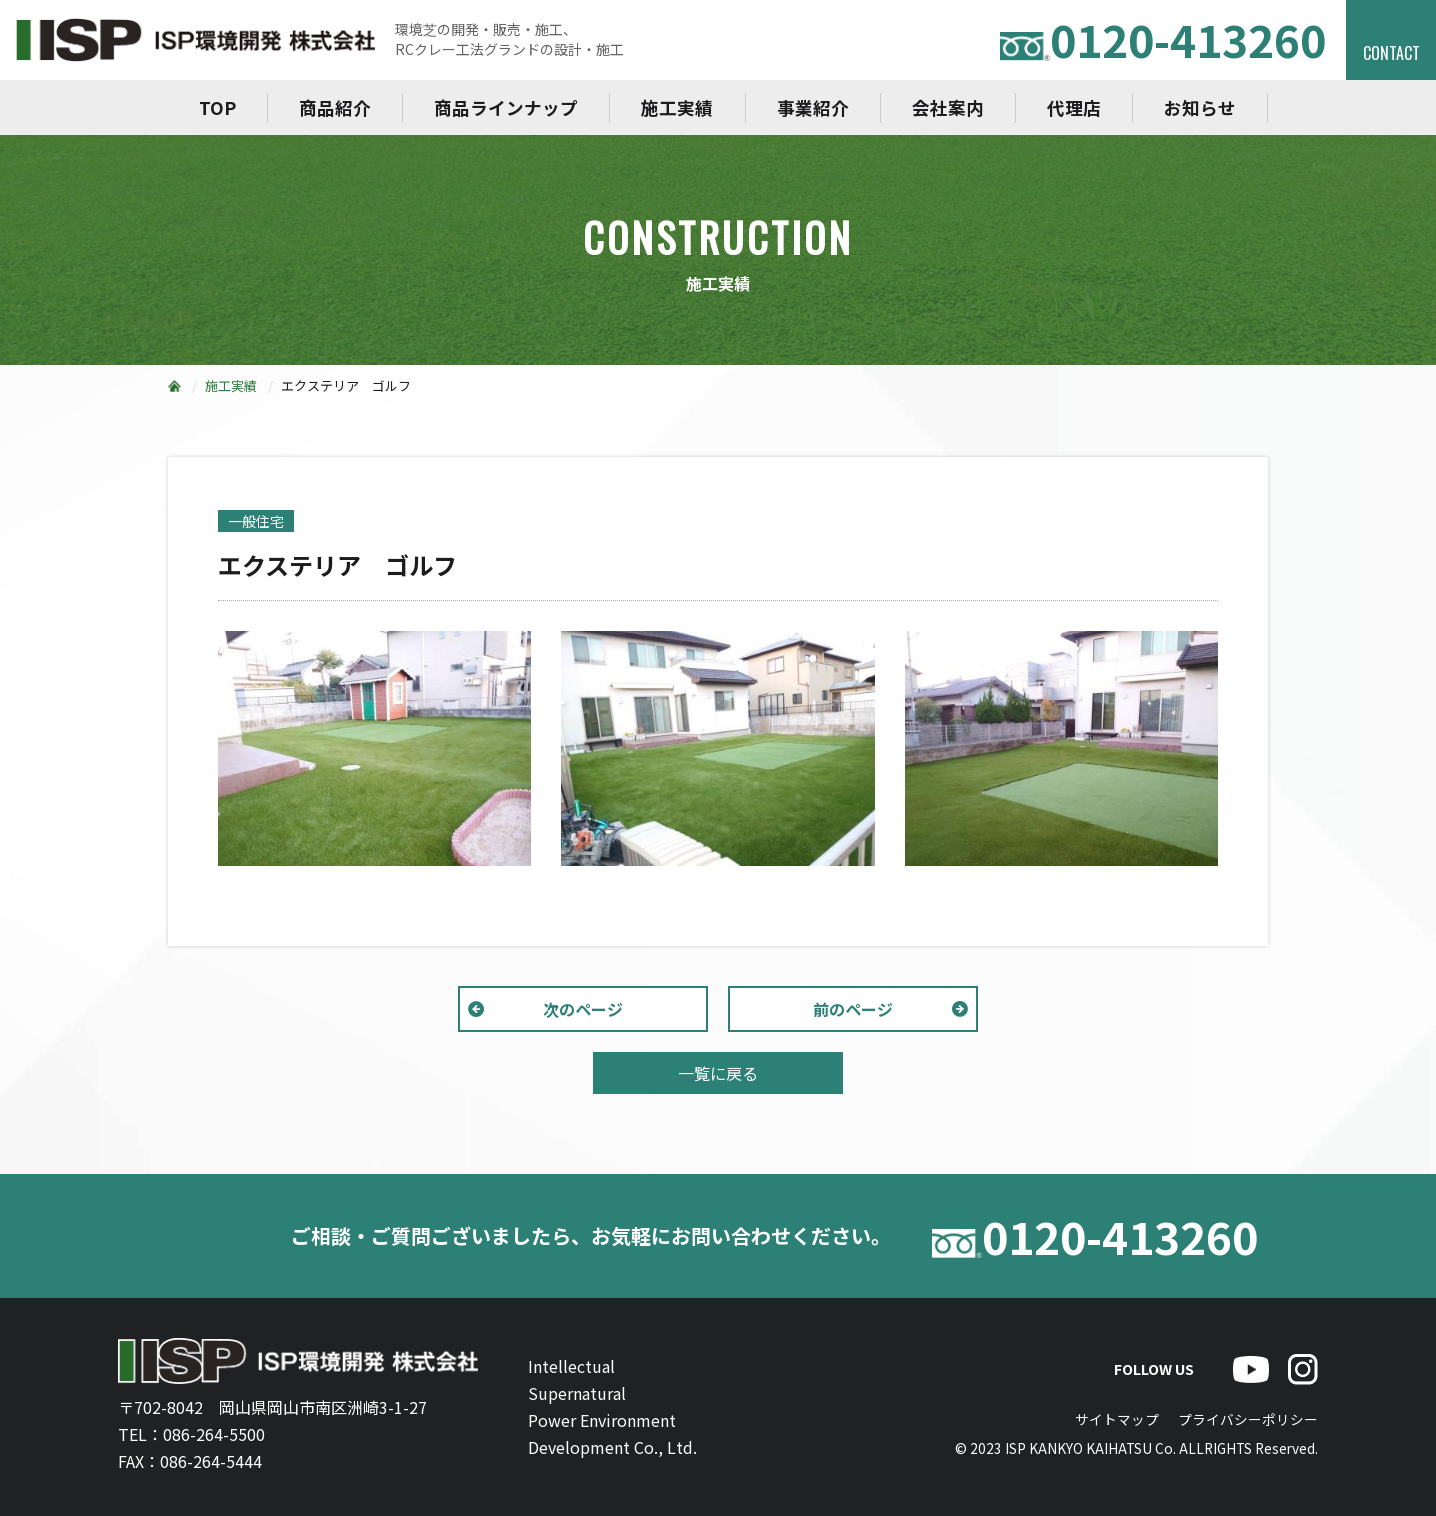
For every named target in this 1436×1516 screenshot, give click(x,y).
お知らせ (1200, 107)
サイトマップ (1117, 1419)
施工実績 (677, 107)
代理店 (1074, 107)
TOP (217, 107)
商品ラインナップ (506, 107)
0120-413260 (1163, 39)
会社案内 (948, 107)
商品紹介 (335, 107)
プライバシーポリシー (1248, 1419)
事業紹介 (813, 107)
